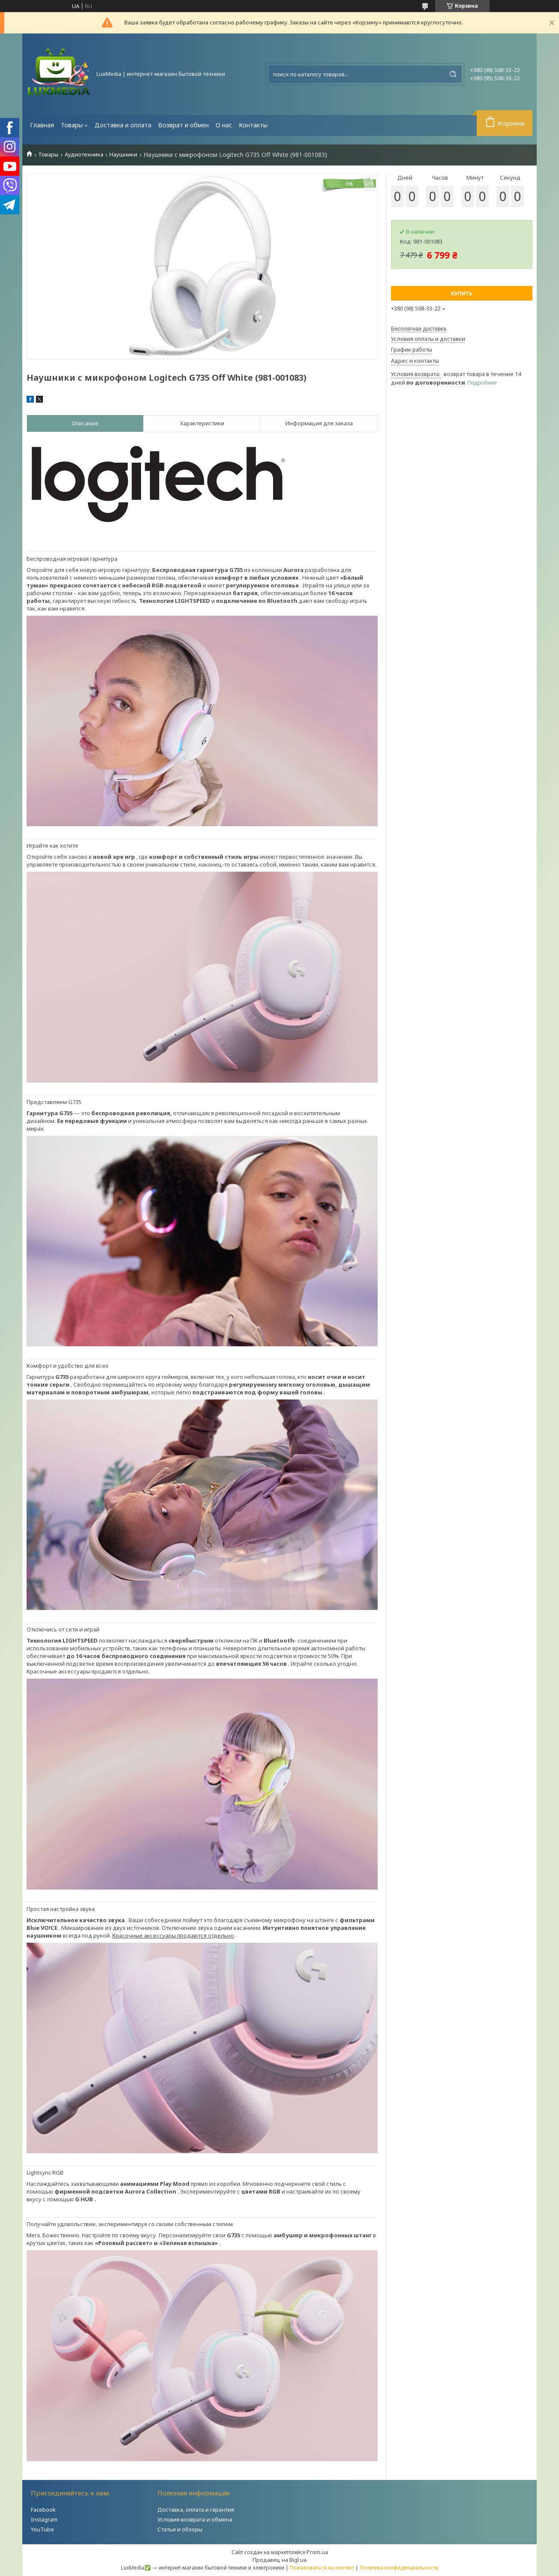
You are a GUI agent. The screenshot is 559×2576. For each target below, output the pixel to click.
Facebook (43, 2509)
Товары (72, 125)
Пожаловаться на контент (322, 2567)
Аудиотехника (84, 154)
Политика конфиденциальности (399, 2567)
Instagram (44, 2519)
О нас (224, 125)
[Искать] (453, 74)
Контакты (253, 125)
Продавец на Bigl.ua (279, 2560)
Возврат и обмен (183, 125)
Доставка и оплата (123, 125)
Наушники (123, 154)
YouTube (42, 2529)
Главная (42, 125)
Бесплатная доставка (418, 328)
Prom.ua (317, 2552)
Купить (461, 293)
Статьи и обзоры (179, 2529)
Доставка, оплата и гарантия (195, 2509)
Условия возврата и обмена (194, 2519)
